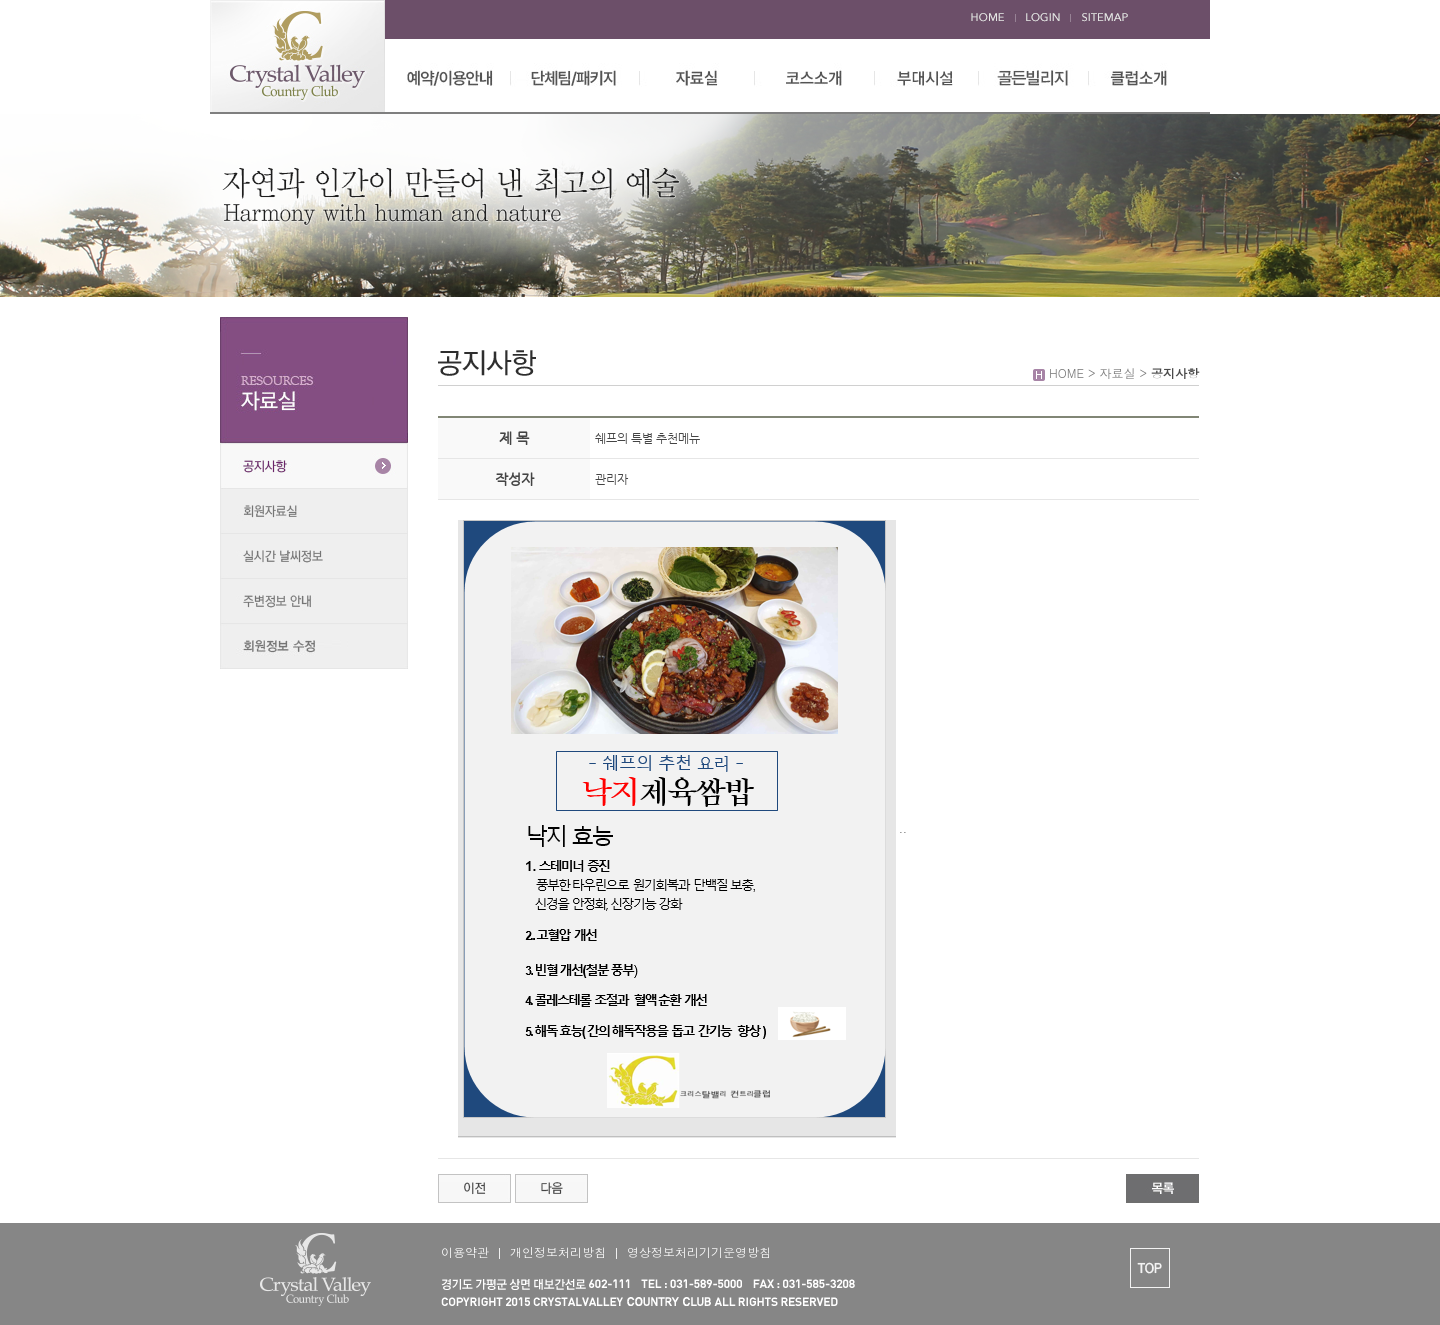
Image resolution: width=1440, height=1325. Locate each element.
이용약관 (465, 1251)
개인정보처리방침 (558, 1251)
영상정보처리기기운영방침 (699, 1251)
